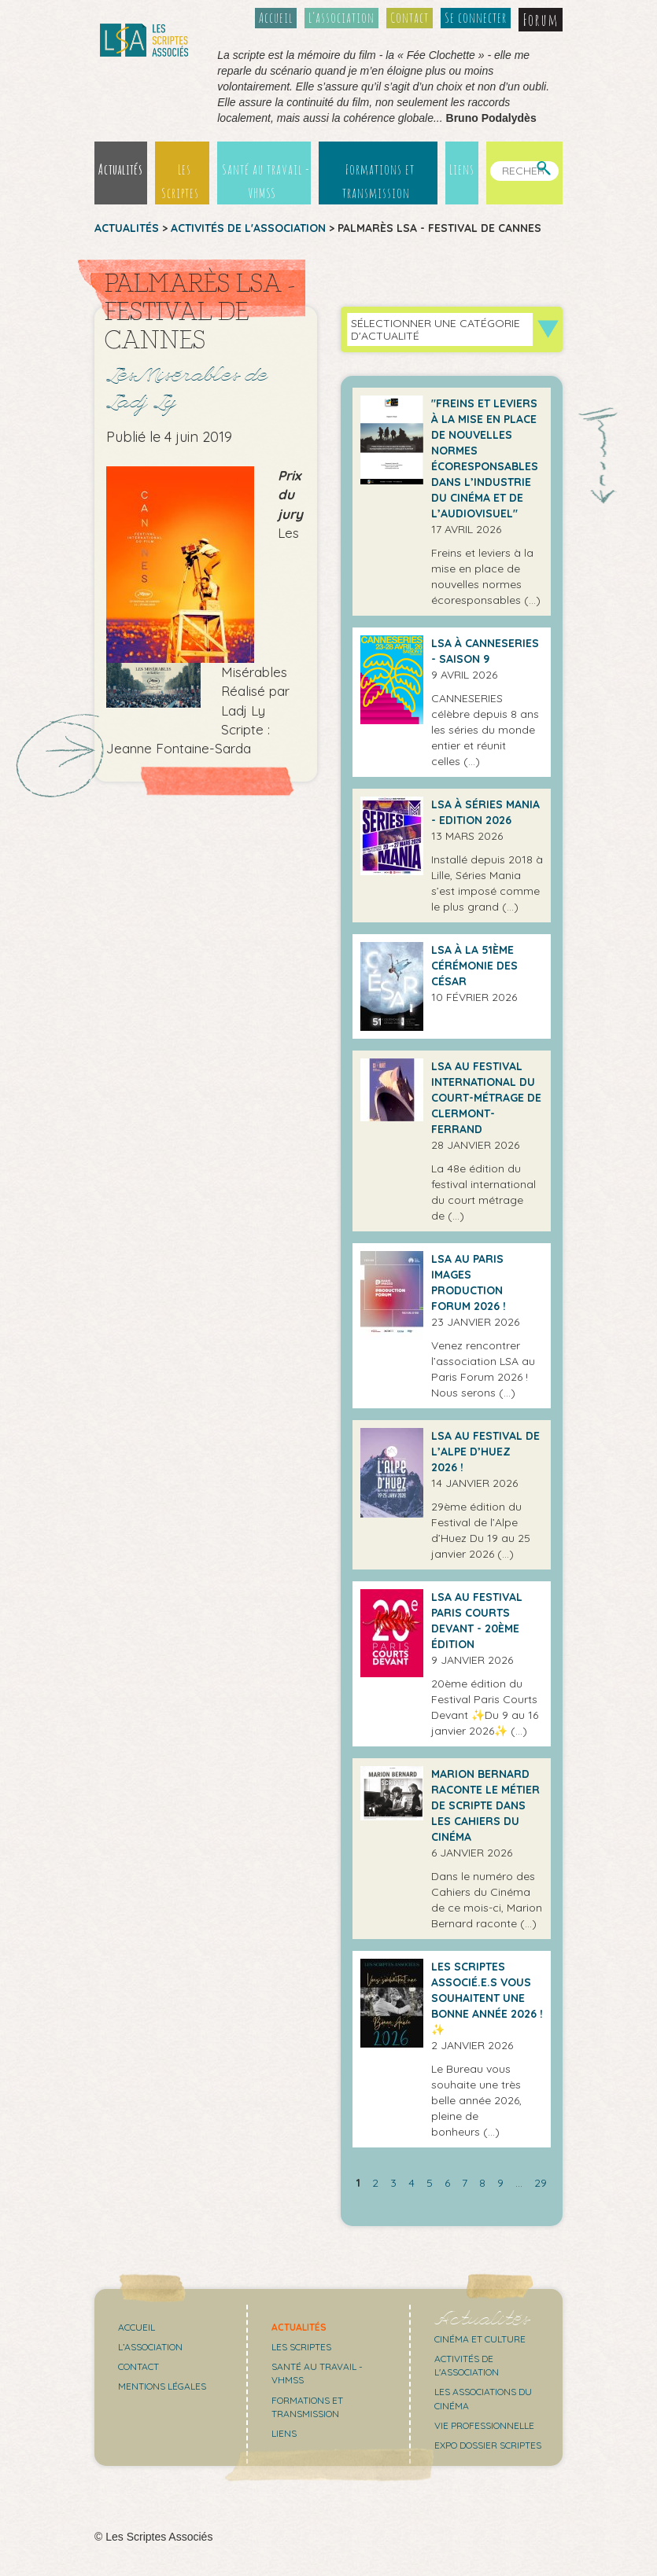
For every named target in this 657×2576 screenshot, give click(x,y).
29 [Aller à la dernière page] (540, 2183)
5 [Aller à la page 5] (429, 2183)
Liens (461, 169)
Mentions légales (162, 2386)
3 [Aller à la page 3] (393, 2183)
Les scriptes (301, 2347)
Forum (540, 19)
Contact (409, 17)
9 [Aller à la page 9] (500, 2183)
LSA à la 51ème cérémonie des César (474, 965)
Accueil (276, 17)
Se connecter (476, 17)
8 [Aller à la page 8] (482, 2183)
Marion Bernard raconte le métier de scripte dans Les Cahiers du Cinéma (485, 1805)
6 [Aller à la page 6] (447, 2183)
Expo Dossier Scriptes (487, 2445)
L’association (341, 17)
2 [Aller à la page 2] (375, 2183)
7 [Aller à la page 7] (464, 2183)
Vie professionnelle (484, 2425)
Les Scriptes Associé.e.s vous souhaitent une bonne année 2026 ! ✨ (487, 1998)
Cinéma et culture (480, 2339)
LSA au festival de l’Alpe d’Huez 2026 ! (485, 1451)
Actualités (120, 169)
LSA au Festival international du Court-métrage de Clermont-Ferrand (486, 1097)
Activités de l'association (248, 228)
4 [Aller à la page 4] (411, 2183)
